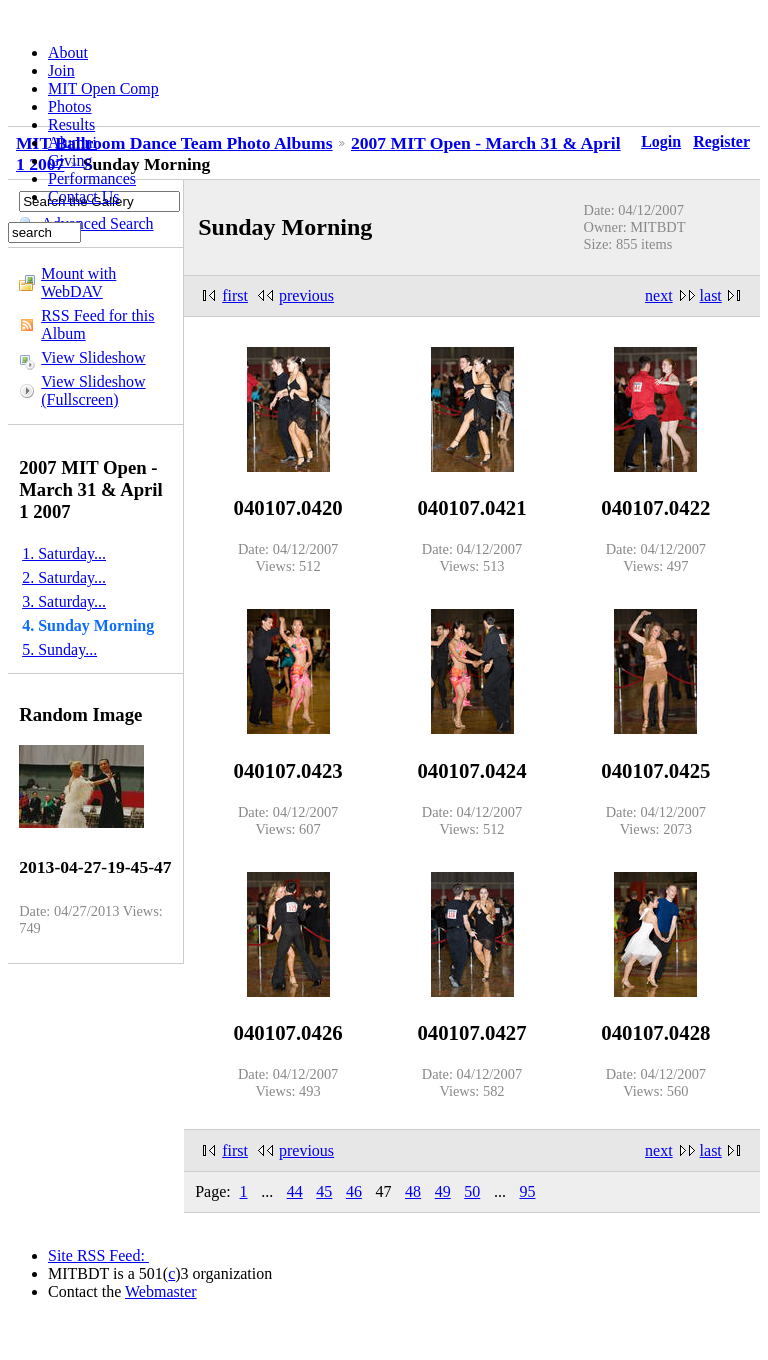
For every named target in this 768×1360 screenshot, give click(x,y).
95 (527, 1191)
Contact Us (84, 196)
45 (324, 1191)
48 (413, 1191)
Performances (92, 178)
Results (71, 124)
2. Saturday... (64, 577)
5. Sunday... (59, 649)
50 (472, 1191)
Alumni (72, 142)
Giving (70, 160)
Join (61, 70)
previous (306, 295)
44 (295, 1191)
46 (354, 1191)
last (711, 295)
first (235, 295)
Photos (70, 106)
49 (443, 1191)
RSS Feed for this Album (97, 324)
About (68, 52)
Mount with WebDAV (78, 282)
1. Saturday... (64, 553)
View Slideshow (93, 357)
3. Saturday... (64, 601)
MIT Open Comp (103, 88)
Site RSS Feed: (98, 1255)
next (659, 295)
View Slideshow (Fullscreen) (93, 390)
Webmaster (161, 1291)
